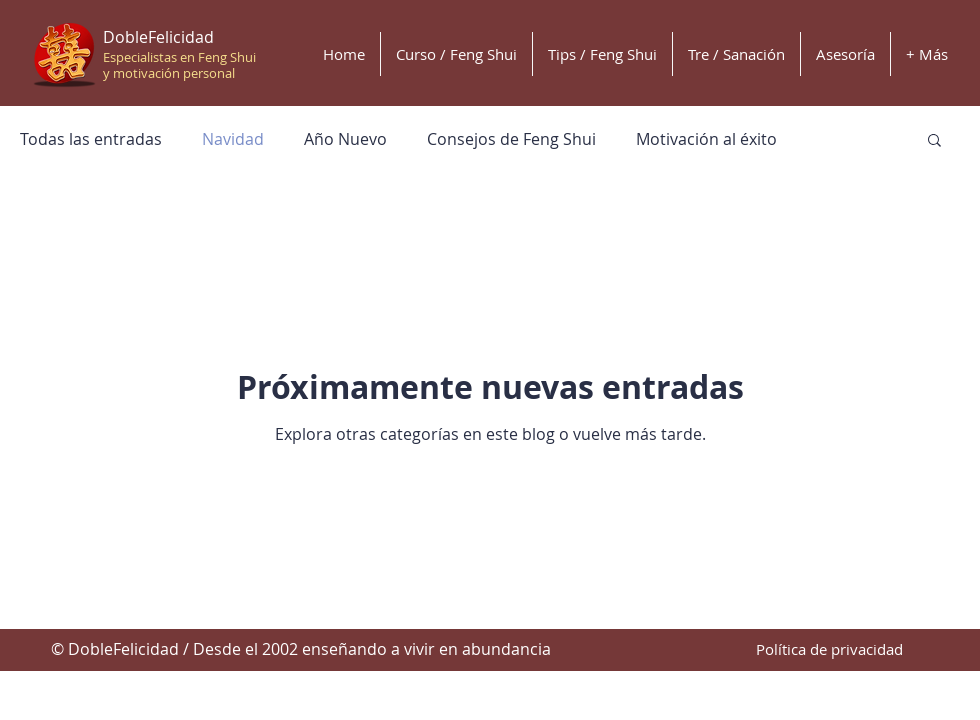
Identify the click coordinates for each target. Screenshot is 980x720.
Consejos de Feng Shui (511, 139)
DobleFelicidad (158, 37)
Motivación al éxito (706, 139)
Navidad (233, 139)
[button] (934, 141)
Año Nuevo (345, 139)
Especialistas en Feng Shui (179, 57)
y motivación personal (169, 73)
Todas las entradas (91, 139)
